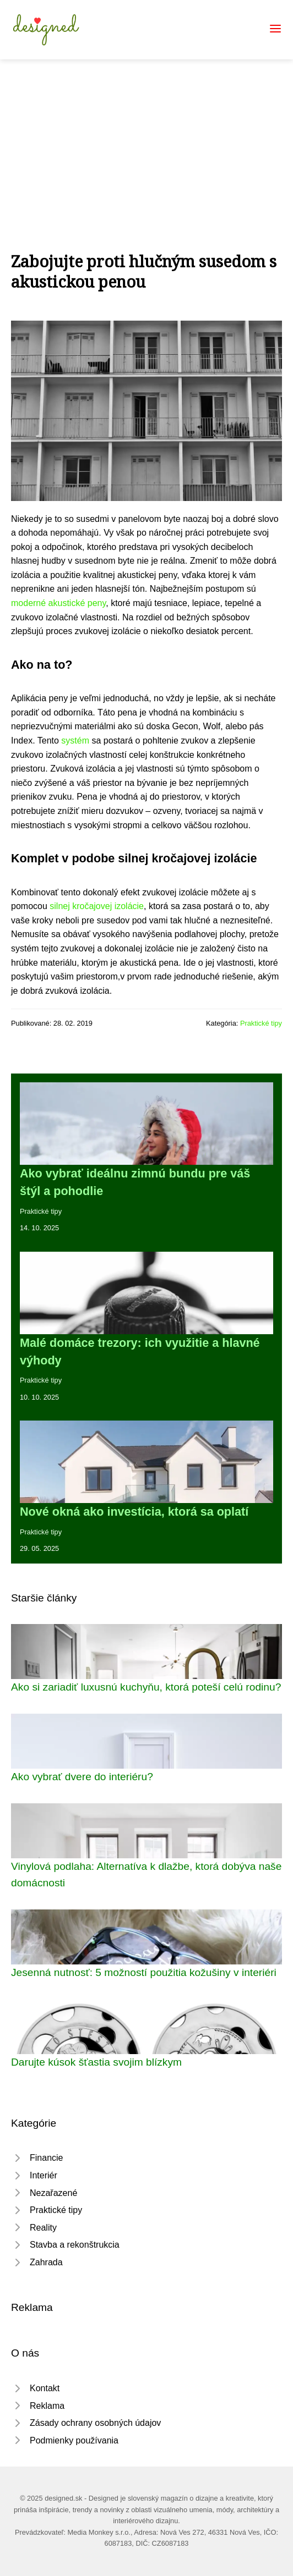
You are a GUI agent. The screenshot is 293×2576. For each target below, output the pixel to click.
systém (75, 740)
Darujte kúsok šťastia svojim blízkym (96, 2062)
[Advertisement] (146, 142)
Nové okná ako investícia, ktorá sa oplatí (134, 1511)
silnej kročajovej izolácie (97, 906)
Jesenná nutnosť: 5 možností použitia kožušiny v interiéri (143, 1972)
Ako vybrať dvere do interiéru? (82, 1776)
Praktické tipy (261, 1023)
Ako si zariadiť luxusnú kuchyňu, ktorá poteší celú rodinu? (146, 1687)
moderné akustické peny (58, 603)
